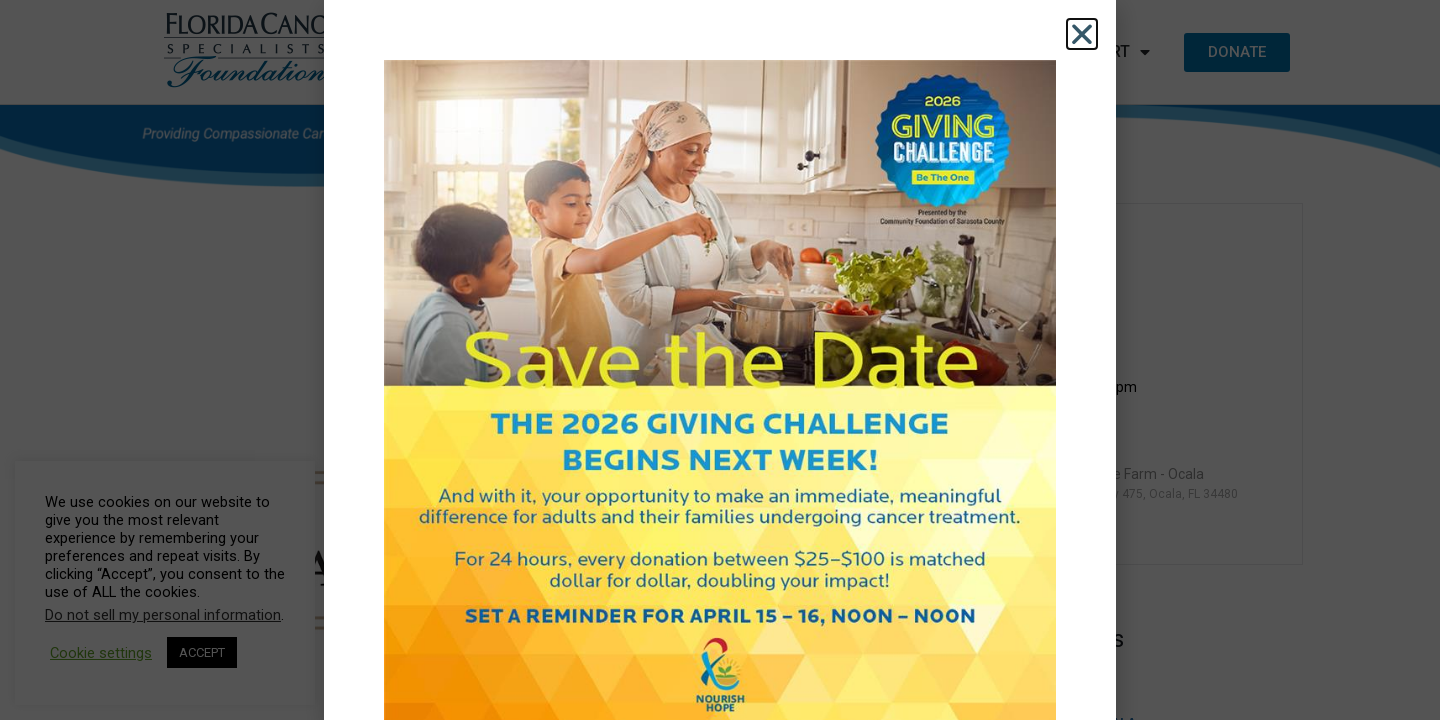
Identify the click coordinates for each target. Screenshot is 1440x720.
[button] (1082, 34)
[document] (720, 360)
